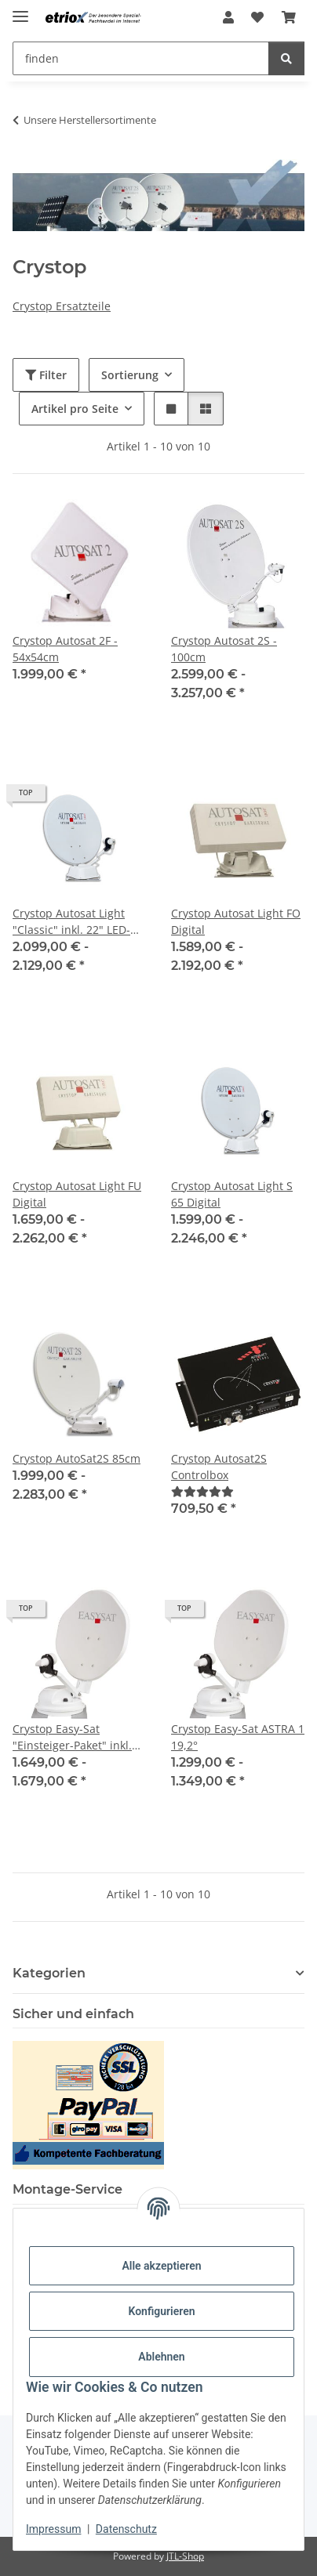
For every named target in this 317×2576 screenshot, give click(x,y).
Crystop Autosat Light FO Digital (236, 921)
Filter (46, 374)
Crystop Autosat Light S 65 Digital (232, 1194)
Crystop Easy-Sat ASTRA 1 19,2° (237, 1737)
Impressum (53, 2529)
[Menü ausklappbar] (20, 10)
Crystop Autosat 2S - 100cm (224, 648)
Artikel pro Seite (74, 408)
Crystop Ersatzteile (62, 305)
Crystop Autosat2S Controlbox (219, 1466)
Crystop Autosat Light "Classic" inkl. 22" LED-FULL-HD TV (71, 922)
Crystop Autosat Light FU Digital (77, 1194)
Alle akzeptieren (161, 2265)
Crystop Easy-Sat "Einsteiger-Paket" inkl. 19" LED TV (72, 1737)
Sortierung (129, 374)
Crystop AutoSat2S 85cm (76, 1458)
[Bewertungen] (202, 1491)
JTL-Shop (185, 2556)
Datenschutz (126, 2529)
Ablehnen (161, 2356)
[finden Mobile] (141, 58)
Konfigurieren (161, 2311)
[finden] (286, 58)
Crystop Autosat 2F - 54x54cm (65, 648)
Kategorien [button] (49, 1973)
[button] (228, 17)
